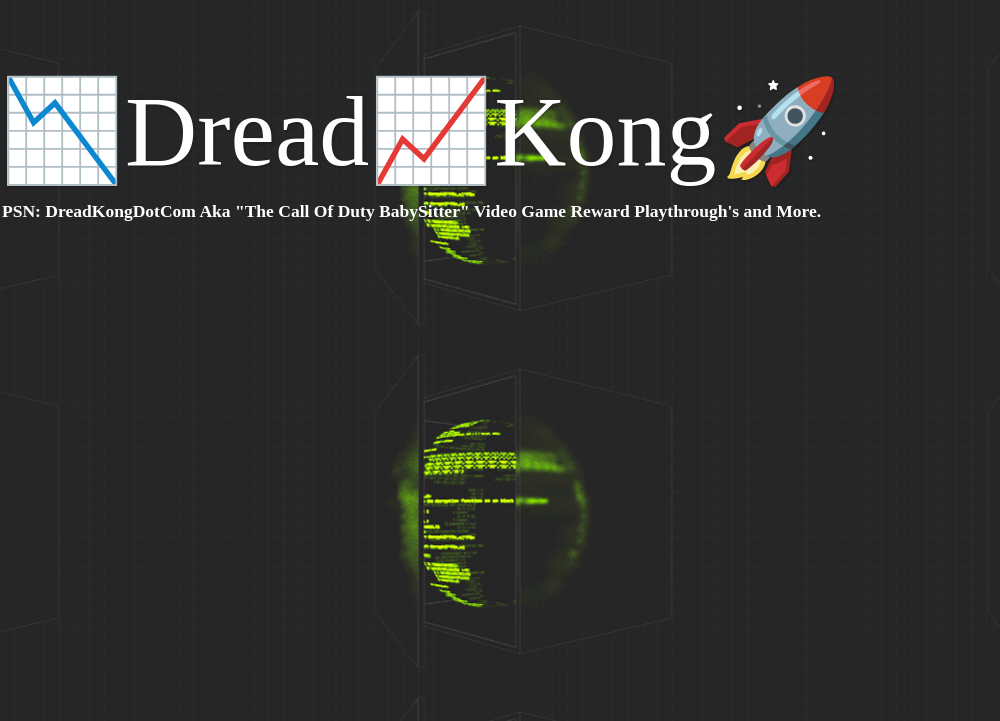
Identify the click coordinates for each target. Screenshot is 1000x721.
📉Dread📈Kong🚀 (421, 131)
